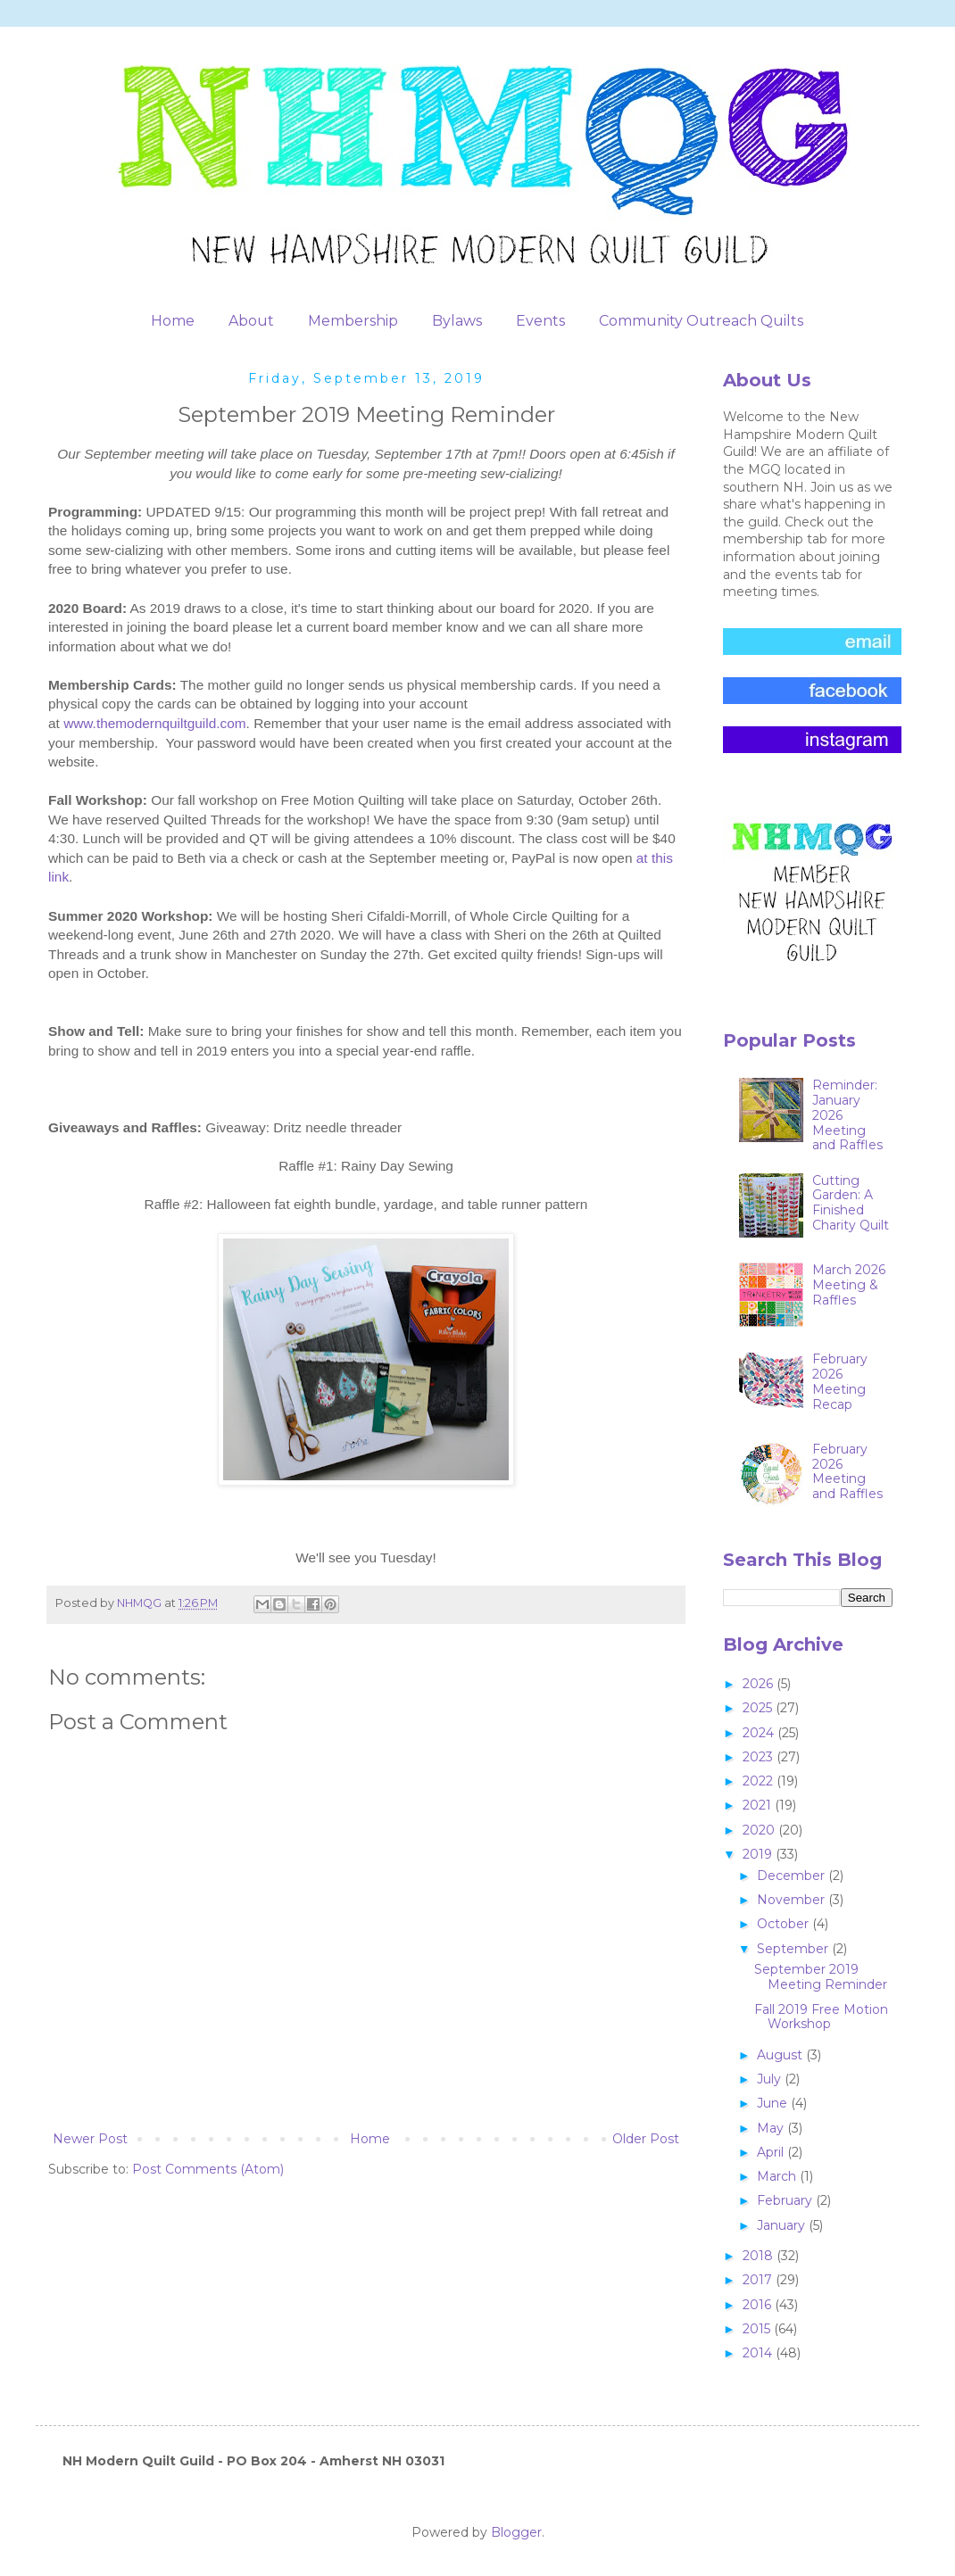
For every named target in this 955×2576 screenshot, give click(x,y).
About (251, 320)
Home (173, 320)
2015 (758, 2329)
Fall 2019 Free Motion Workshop (821, 2017)
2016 (759, 2305)
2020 (760, 1830)
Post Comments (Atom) (208, 2169)
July (771, 2079)
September (794, 1949)
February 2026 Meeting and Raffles (847, 1471)
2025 (759, 1708)
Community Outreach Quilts (701, 320)
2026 (759, 1684)
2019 (759, 1854)
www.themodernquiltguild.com (154, 723)
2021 (759, 1805)
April (772, 2152)
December (792, 1876)
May (772, 2128)
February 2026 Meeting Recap (840, 1381)
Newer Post (90, 2139)
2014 (759, 2353)
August (781, 2055)
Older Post (645, 2139)
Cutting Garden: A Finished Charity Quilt (850, 1202)
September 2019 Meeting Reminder (820, 1976)
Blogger (516, 2532)
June (774, 2103)
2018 (759, 2256)
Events (540, 320)
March (778, 2176)
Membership (353, 320)
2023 (759, 1757)
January (783, 2225)
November (792, 1900)
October (784, 1924)
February (786, 2200)
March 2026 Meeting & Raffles (848, 1285)
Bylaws (457, 320)
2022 (759, 1781)
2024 (760, 1733)
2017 (759, 2280)
